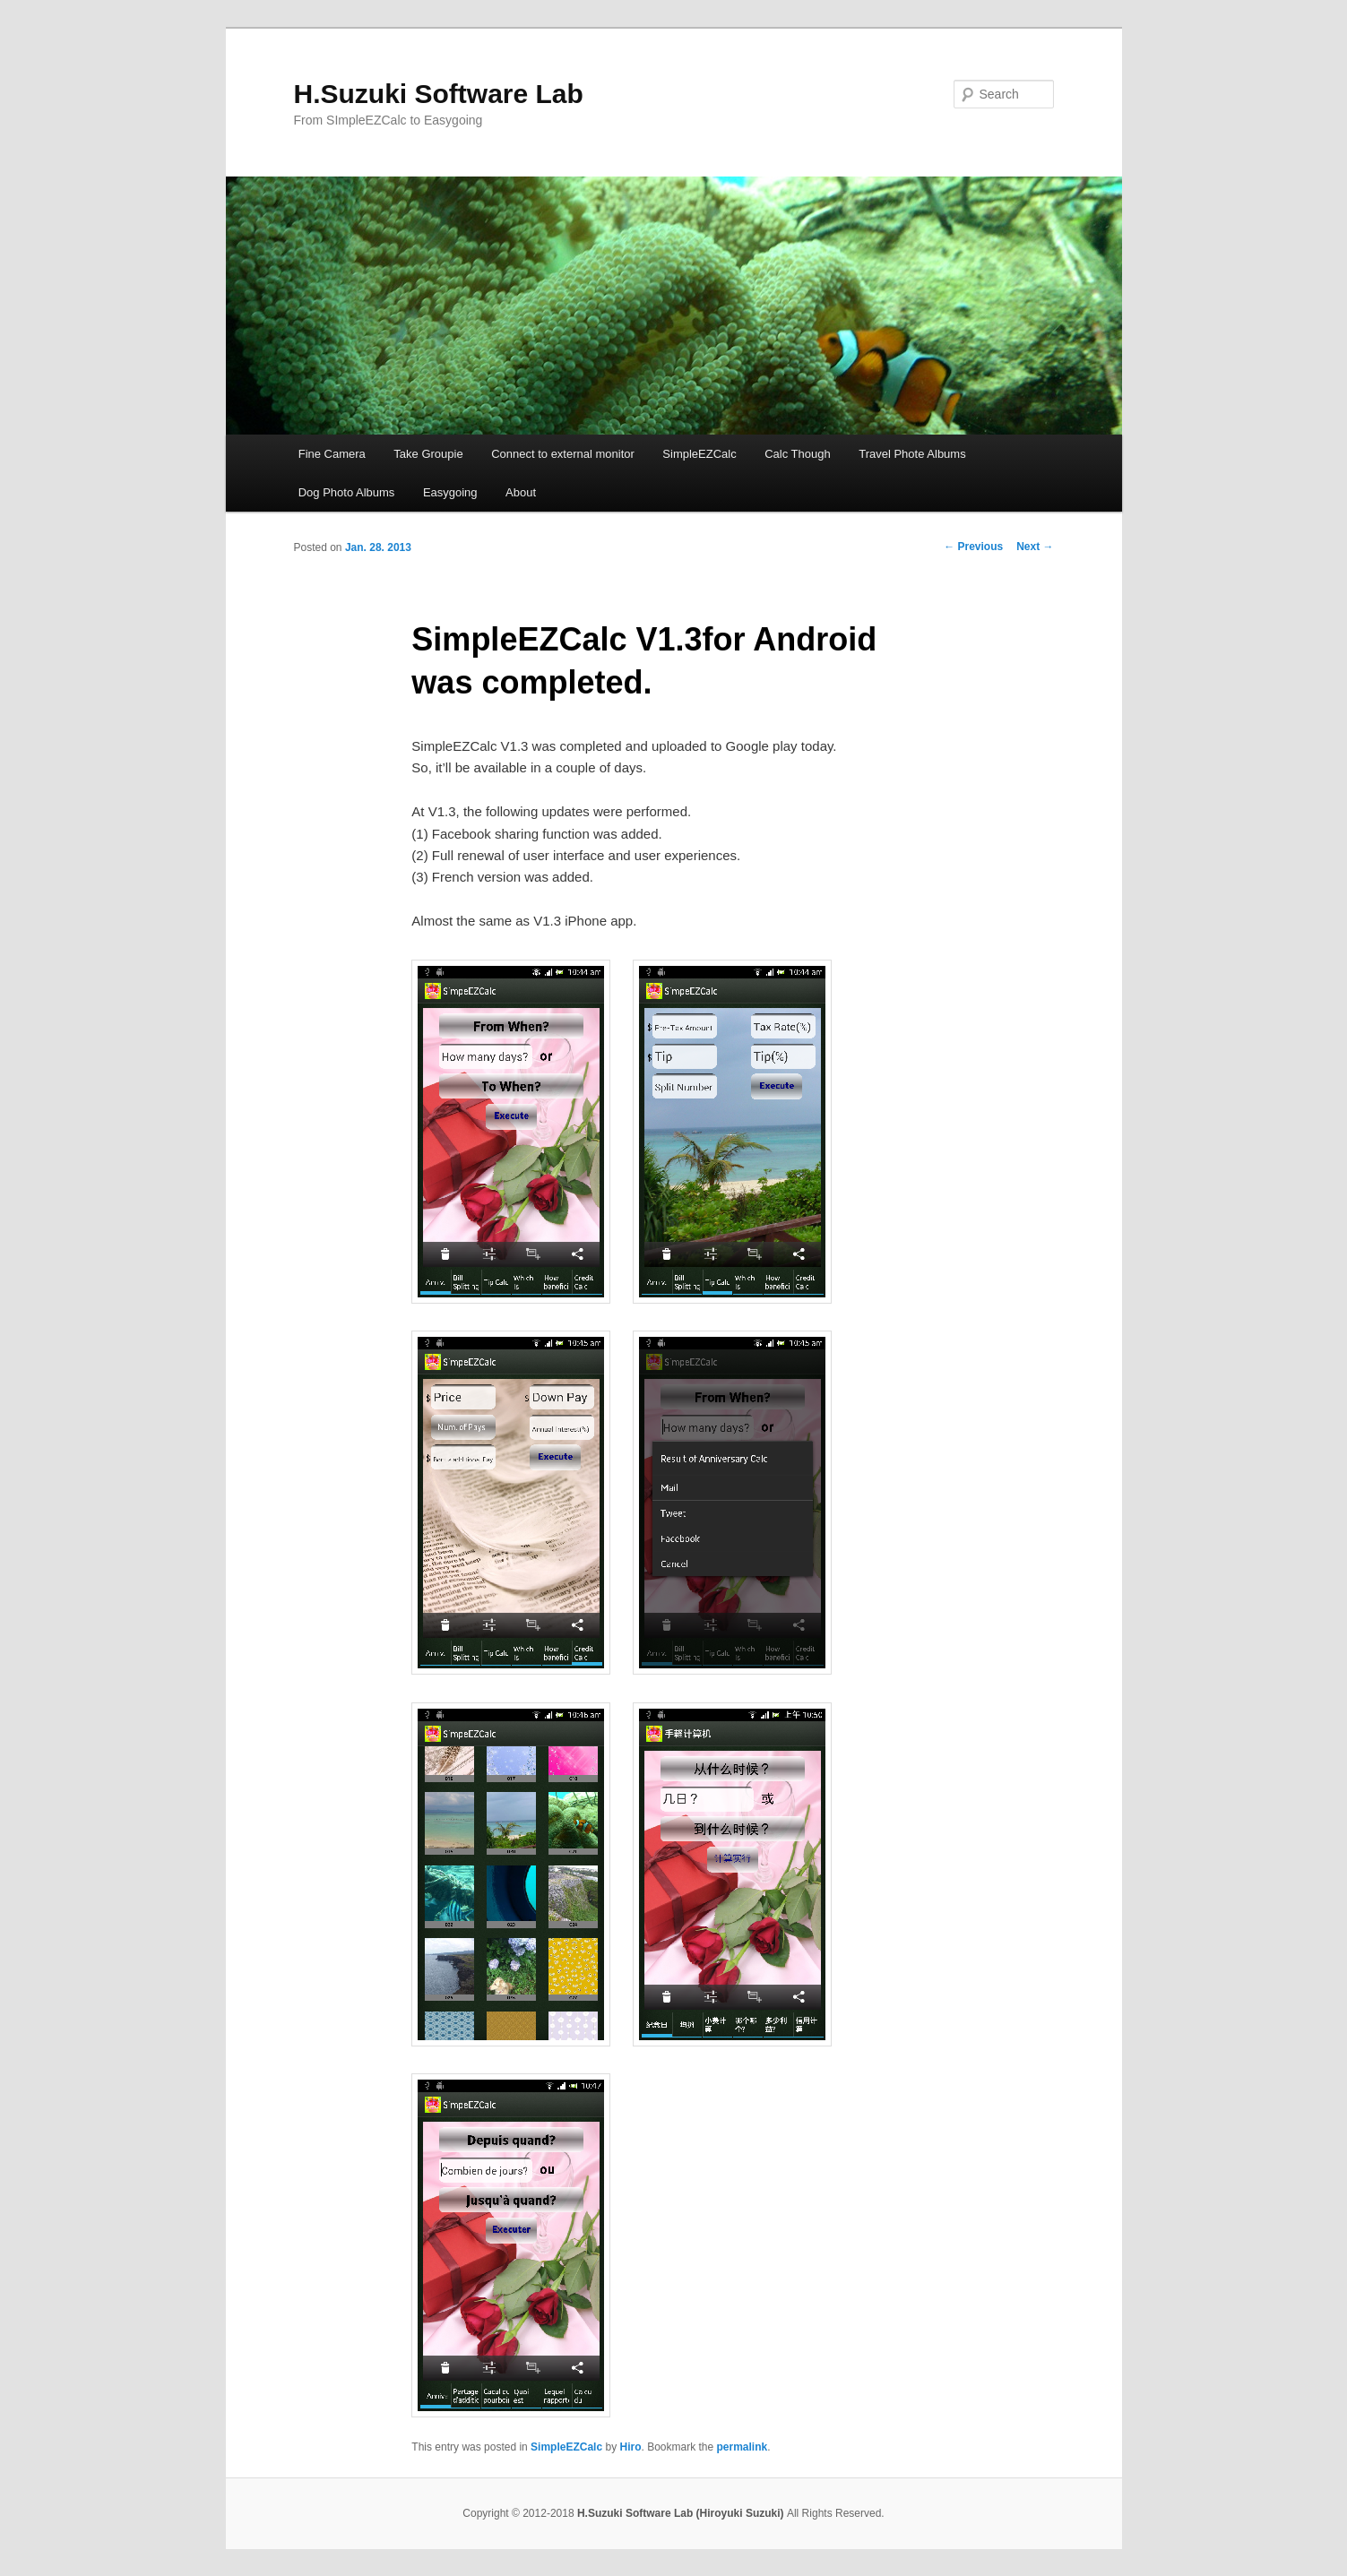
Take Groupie (427, 454)
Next (1034, 546)
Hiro (630, 2447)
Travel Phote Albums (912, 454)
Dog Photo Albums (346, 492)
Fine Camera (332, 454)
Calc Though (797, 454)
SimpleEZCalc (699, 454)
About (520, 492)
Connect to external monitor (563, 454)
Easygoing (450, 492)
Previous (973, 546)
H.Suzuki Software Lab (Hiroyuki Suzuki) (682, 2513)
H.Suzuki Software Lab (438, 93)
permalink (742, 2447)
